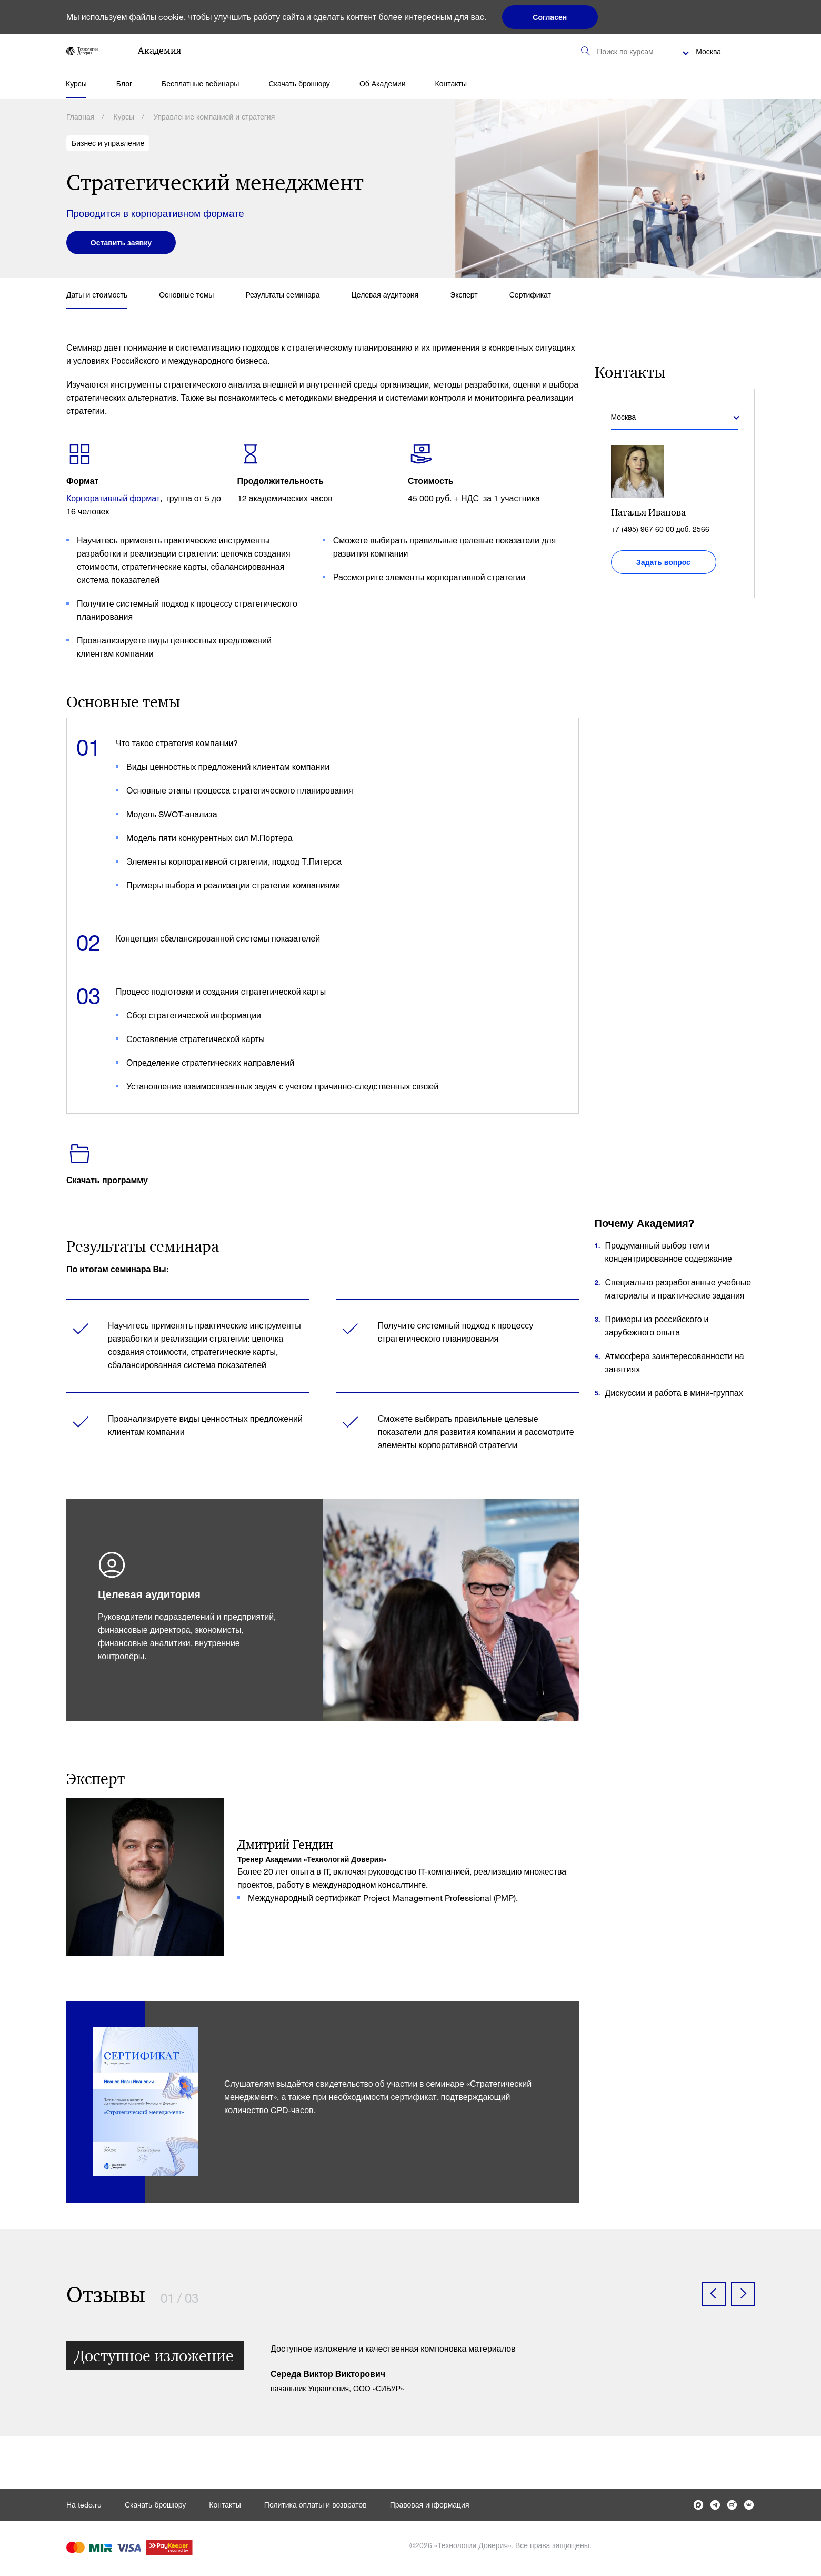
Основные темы (186, 294)
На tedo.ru (84, 2504)
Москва (708, 51)
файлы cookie (156, 17)
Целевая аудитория (384, 294)
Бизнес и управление (108, 143)
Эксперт (464, 294)
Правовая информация (429, 2504)
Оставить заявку (121, 242)
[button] (714, 2294)
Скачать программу (107, 1180)
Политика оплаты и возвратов (315, 2504)
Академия (159, 50)
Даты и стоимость (96, 294)
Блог (124, 83)
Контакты (451, 83)
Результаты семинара (282, 294)
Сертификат (530, 294)
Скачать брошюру (298, 83)
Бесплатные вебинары (200, 83)
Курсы (76, 83)
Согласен (550, 17)
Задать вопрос (663, 562)
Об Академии (382, 83)
